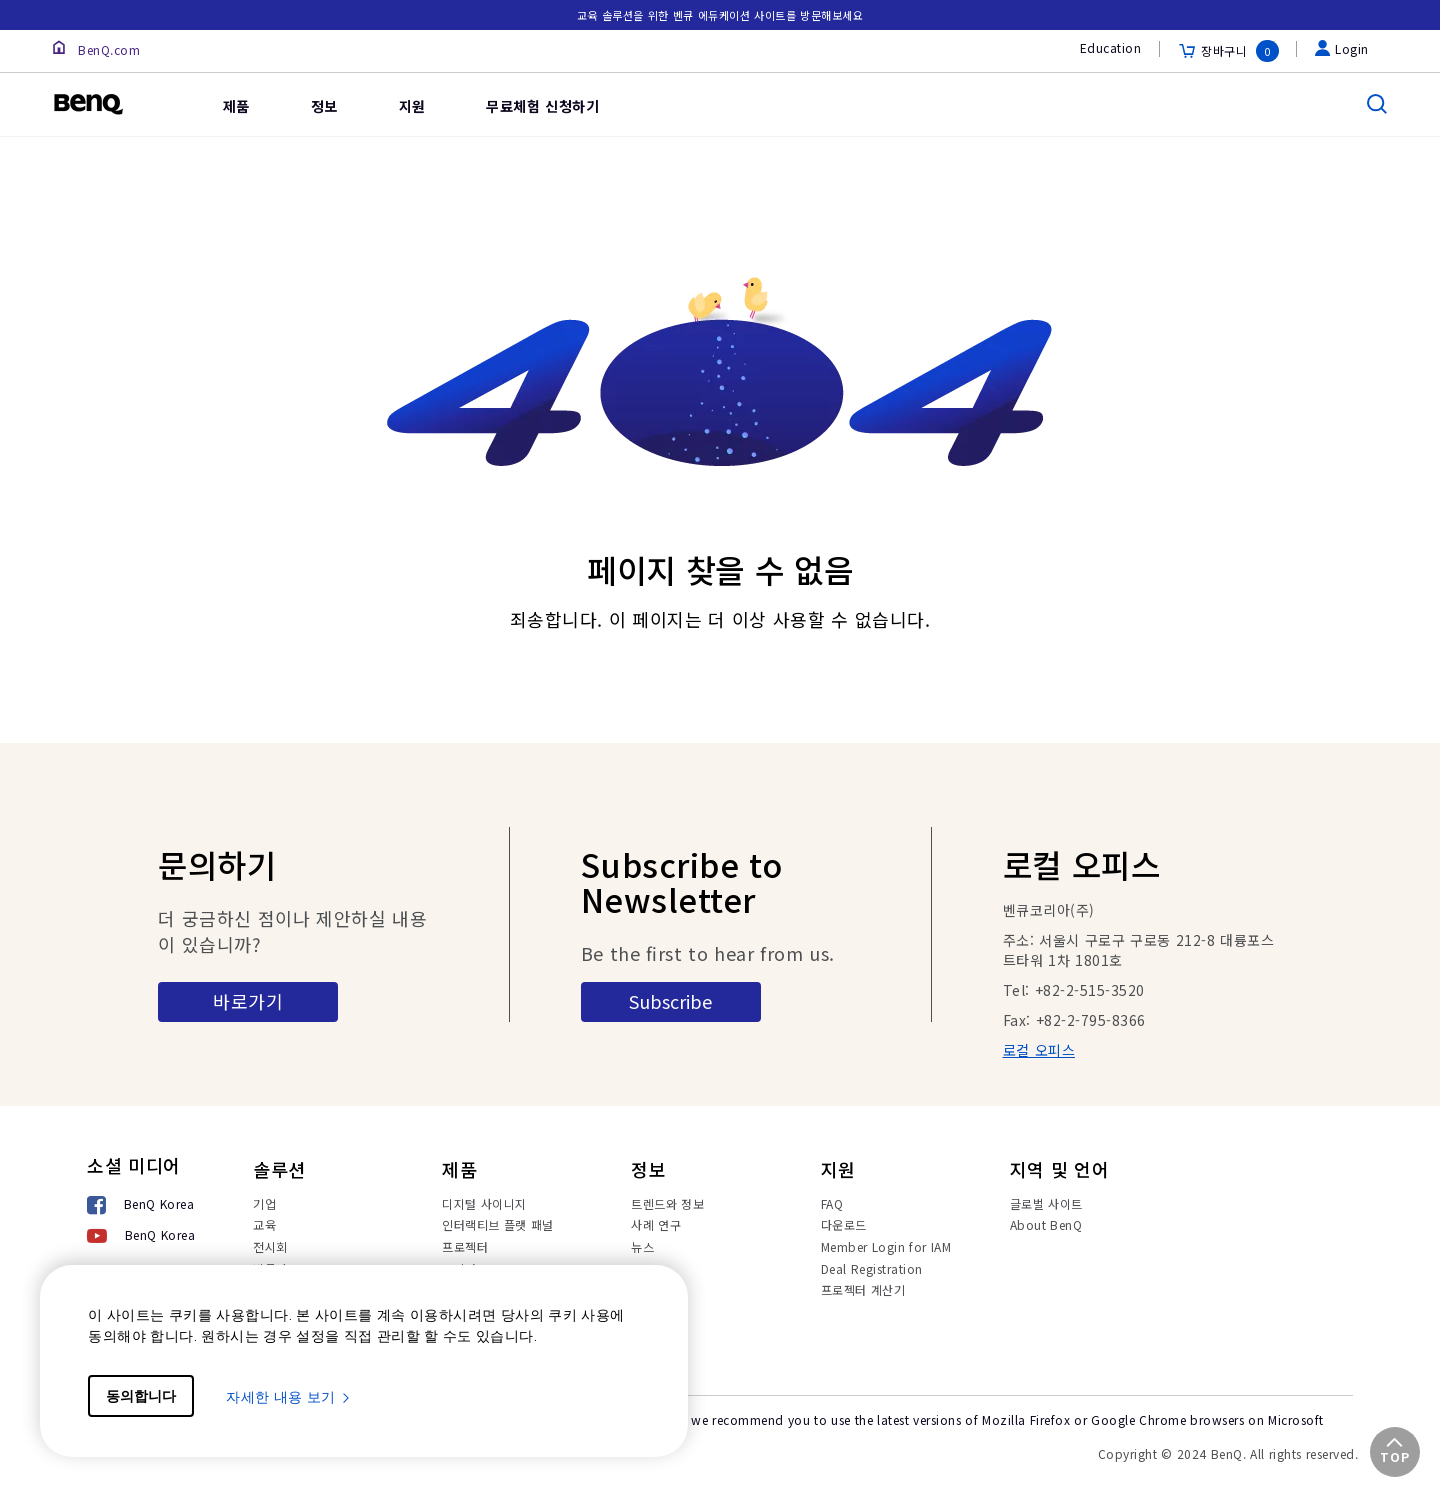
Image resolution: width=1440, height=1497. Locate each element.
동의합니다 (141, 1396)
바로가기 (248, 1001)
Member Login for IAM (886, 1246)
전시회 (270, 1246)
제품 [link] (236, 106)
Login (1342, 48)
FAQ (832, 1203)
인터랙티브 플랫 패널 (498, 1224)
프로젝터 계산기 (863, 1289)
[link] (162, 90)
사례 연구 (656, 1224)
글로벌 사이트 (1046, 1203)
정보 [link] (324, 106)
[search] (1377, 103)
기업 (264, 1203)
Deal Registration (872, 1268)
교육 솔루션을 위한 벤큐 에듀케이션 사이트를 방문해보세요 (720, 15)
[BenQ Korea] (141, 1206)
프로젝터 (465, 1246)
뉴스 (642, 1246)
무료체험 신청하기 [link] (542, 106)
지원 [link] (412, 106)
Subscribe (670, 1001)
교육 (264, 1224)
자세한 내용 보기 (289, 1397)
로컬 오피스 (1039, 1050)
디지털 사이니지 (484, 1203)
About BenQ (1046, 1224)
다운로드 (844, 1224)
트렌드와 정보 (667, 1203)
